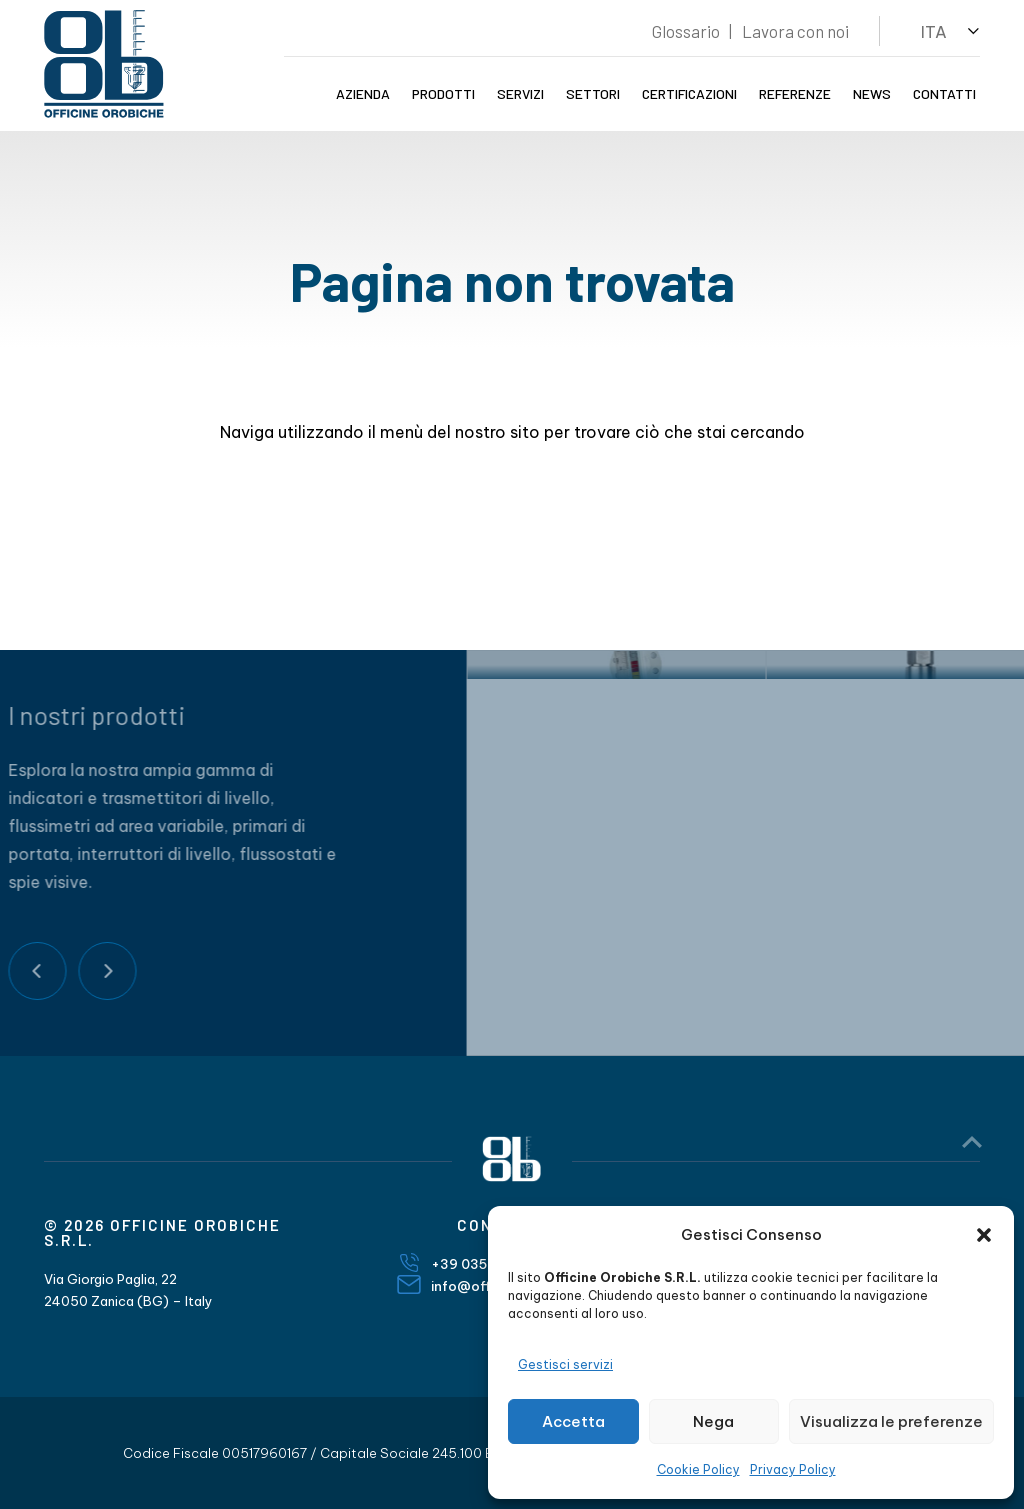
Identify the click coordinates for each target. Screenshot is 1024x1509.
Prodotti (443, 93)
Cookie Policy (698, 1469)
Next (69, 971)
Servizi (520, 93)
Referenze (795, 93)
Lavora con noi (795, 31)
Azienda (363, 93)
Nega (713, 1421)
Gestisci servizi (565, 1364)
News (872, 93)
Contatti (944, 93)
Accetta (573, 1421)
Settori (593, 93)
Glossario (686, 31)
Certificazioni (689, 93)
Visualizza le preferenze (891, 1421)
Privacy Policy (793, 1469)
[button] (984, 1235)
